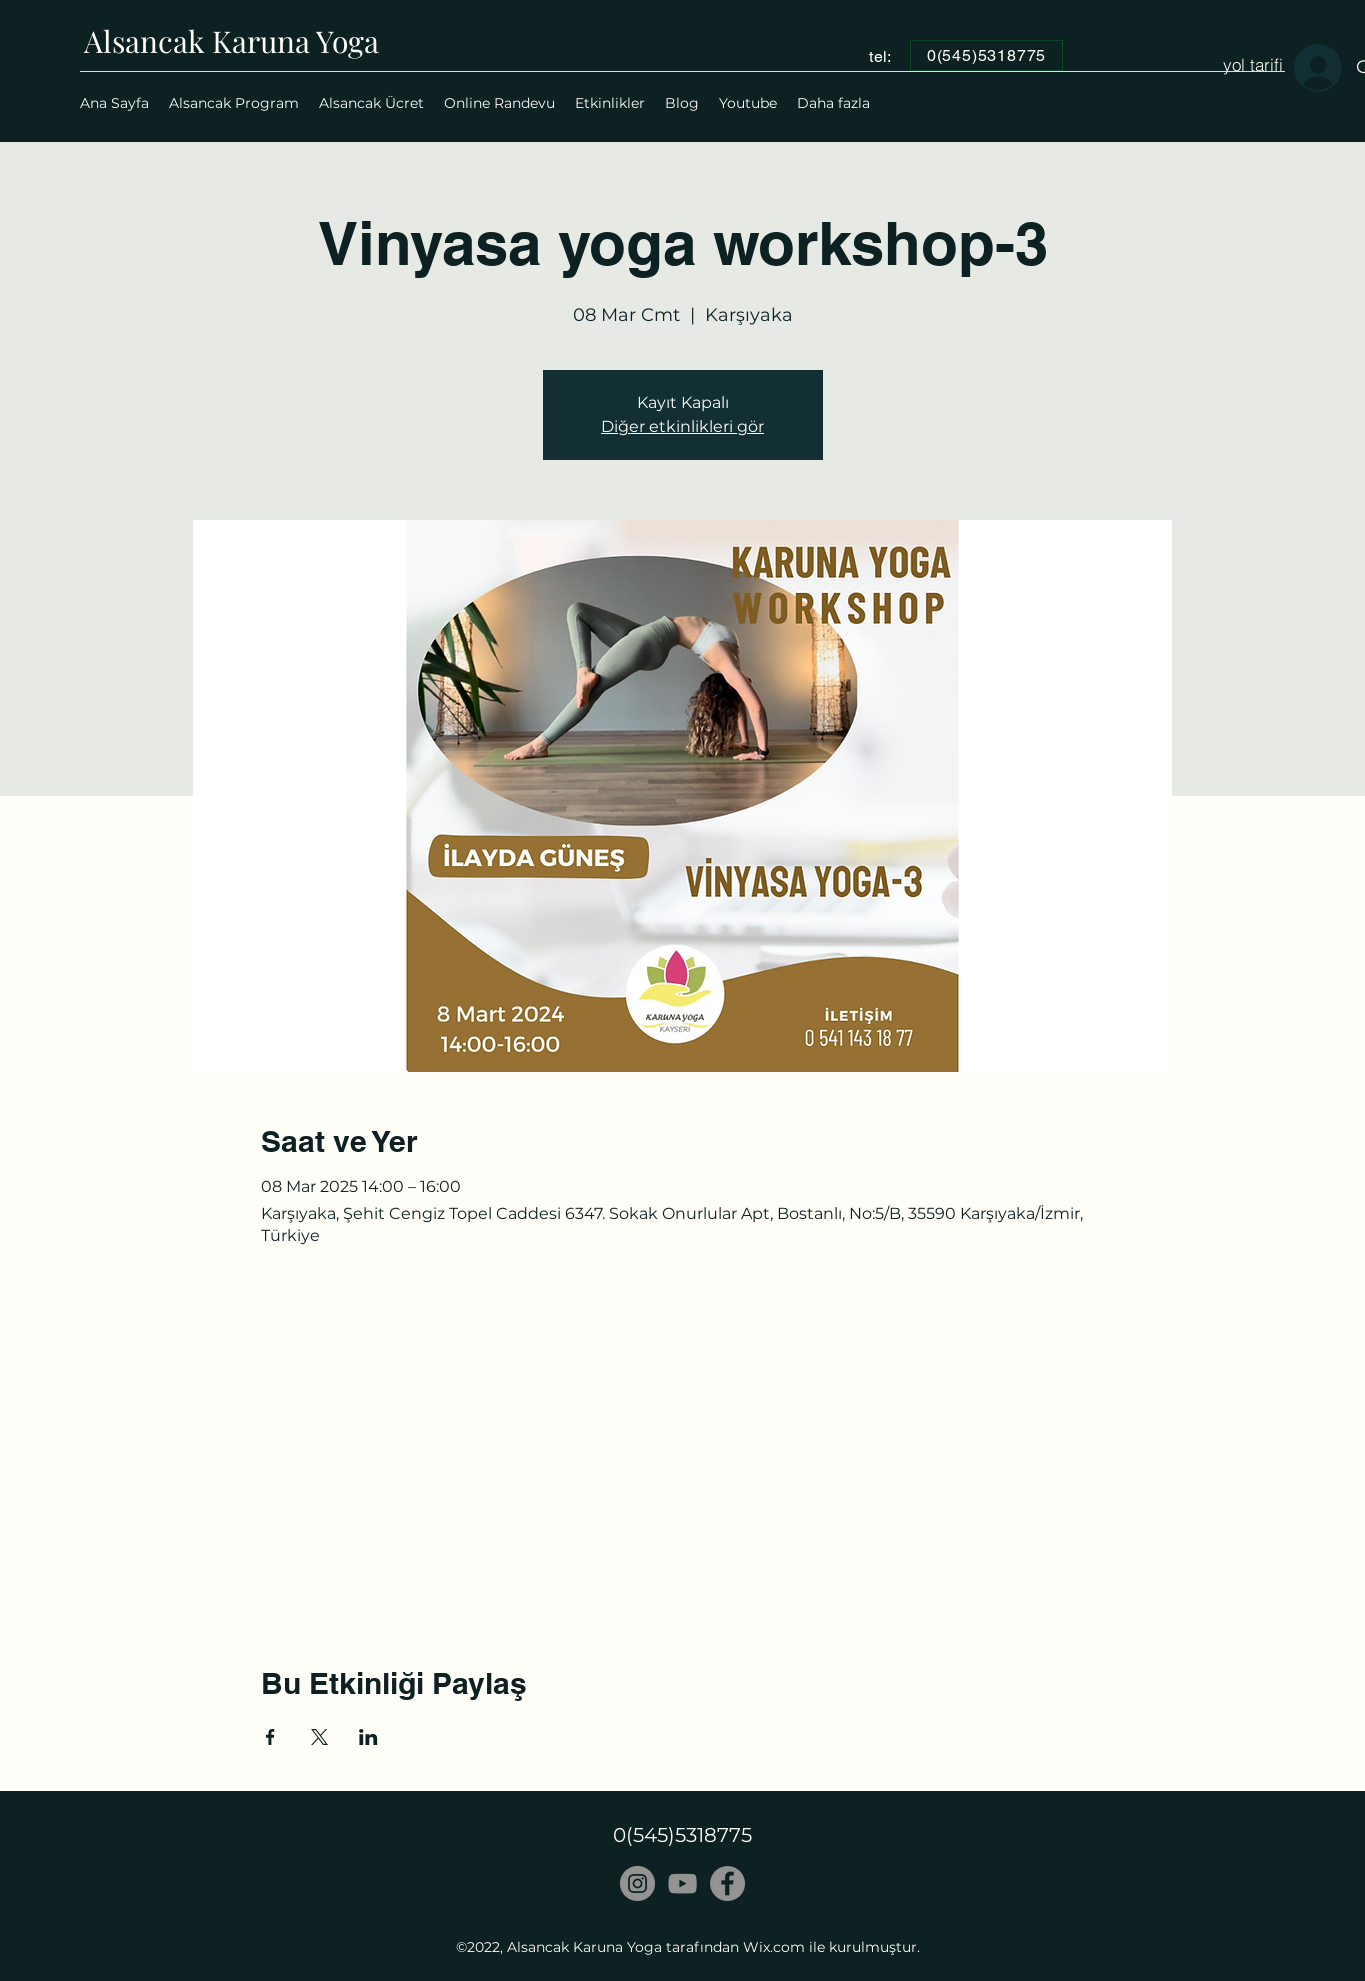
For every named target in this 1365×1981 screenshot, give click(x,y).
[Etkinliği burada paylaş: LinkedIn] (368, 1737)
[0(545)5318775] (986, 55)
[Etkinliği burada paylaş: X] (319, 1737)
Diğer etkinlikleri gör (682, 426)
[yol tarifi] (1253, 64)
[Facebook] (727, 1883)
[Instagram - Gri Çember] (637, 1883)
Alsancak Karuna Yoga (231, 41)
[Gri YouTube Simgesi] (682, 1883)
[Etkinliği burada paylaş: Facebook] (270, 1737)
